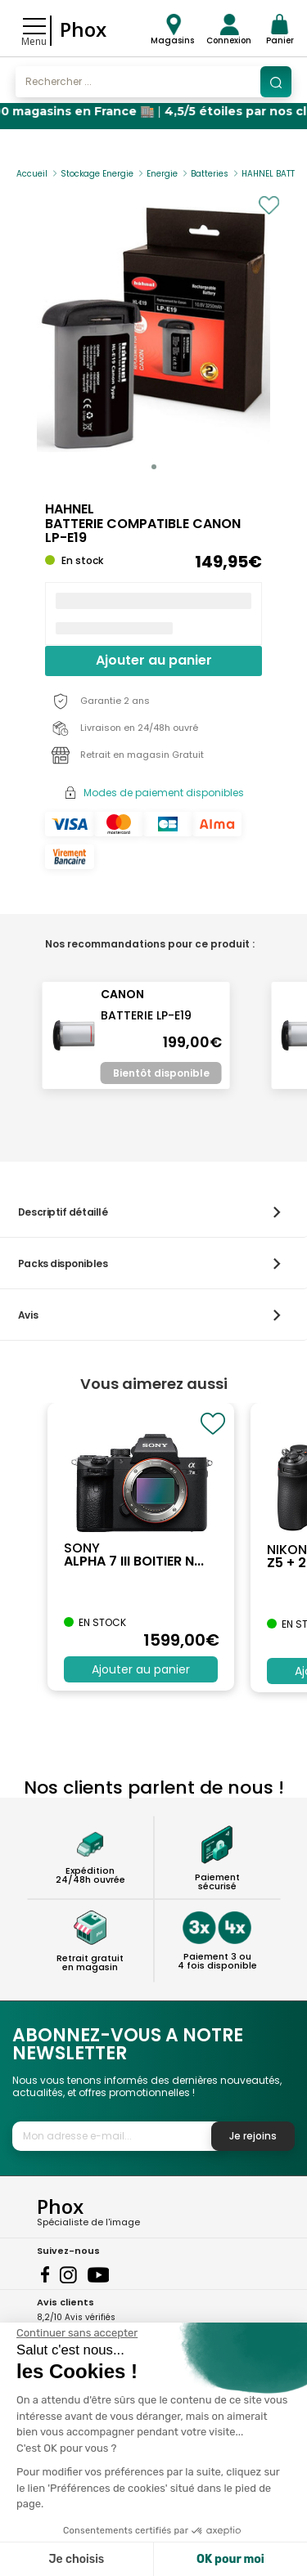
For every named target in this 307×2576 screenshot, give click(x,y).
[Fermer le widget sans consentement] (77, 2333)
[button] (154, 466)
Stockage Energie (97, 174)
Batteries (209, 174)
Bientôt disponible (161, 1073)
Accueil (31, 174)
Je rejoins (253, 2136)
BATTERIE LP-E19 (146, 1015)
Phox (83, 29)
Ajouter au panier (154, 660)
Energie (162, 174)
